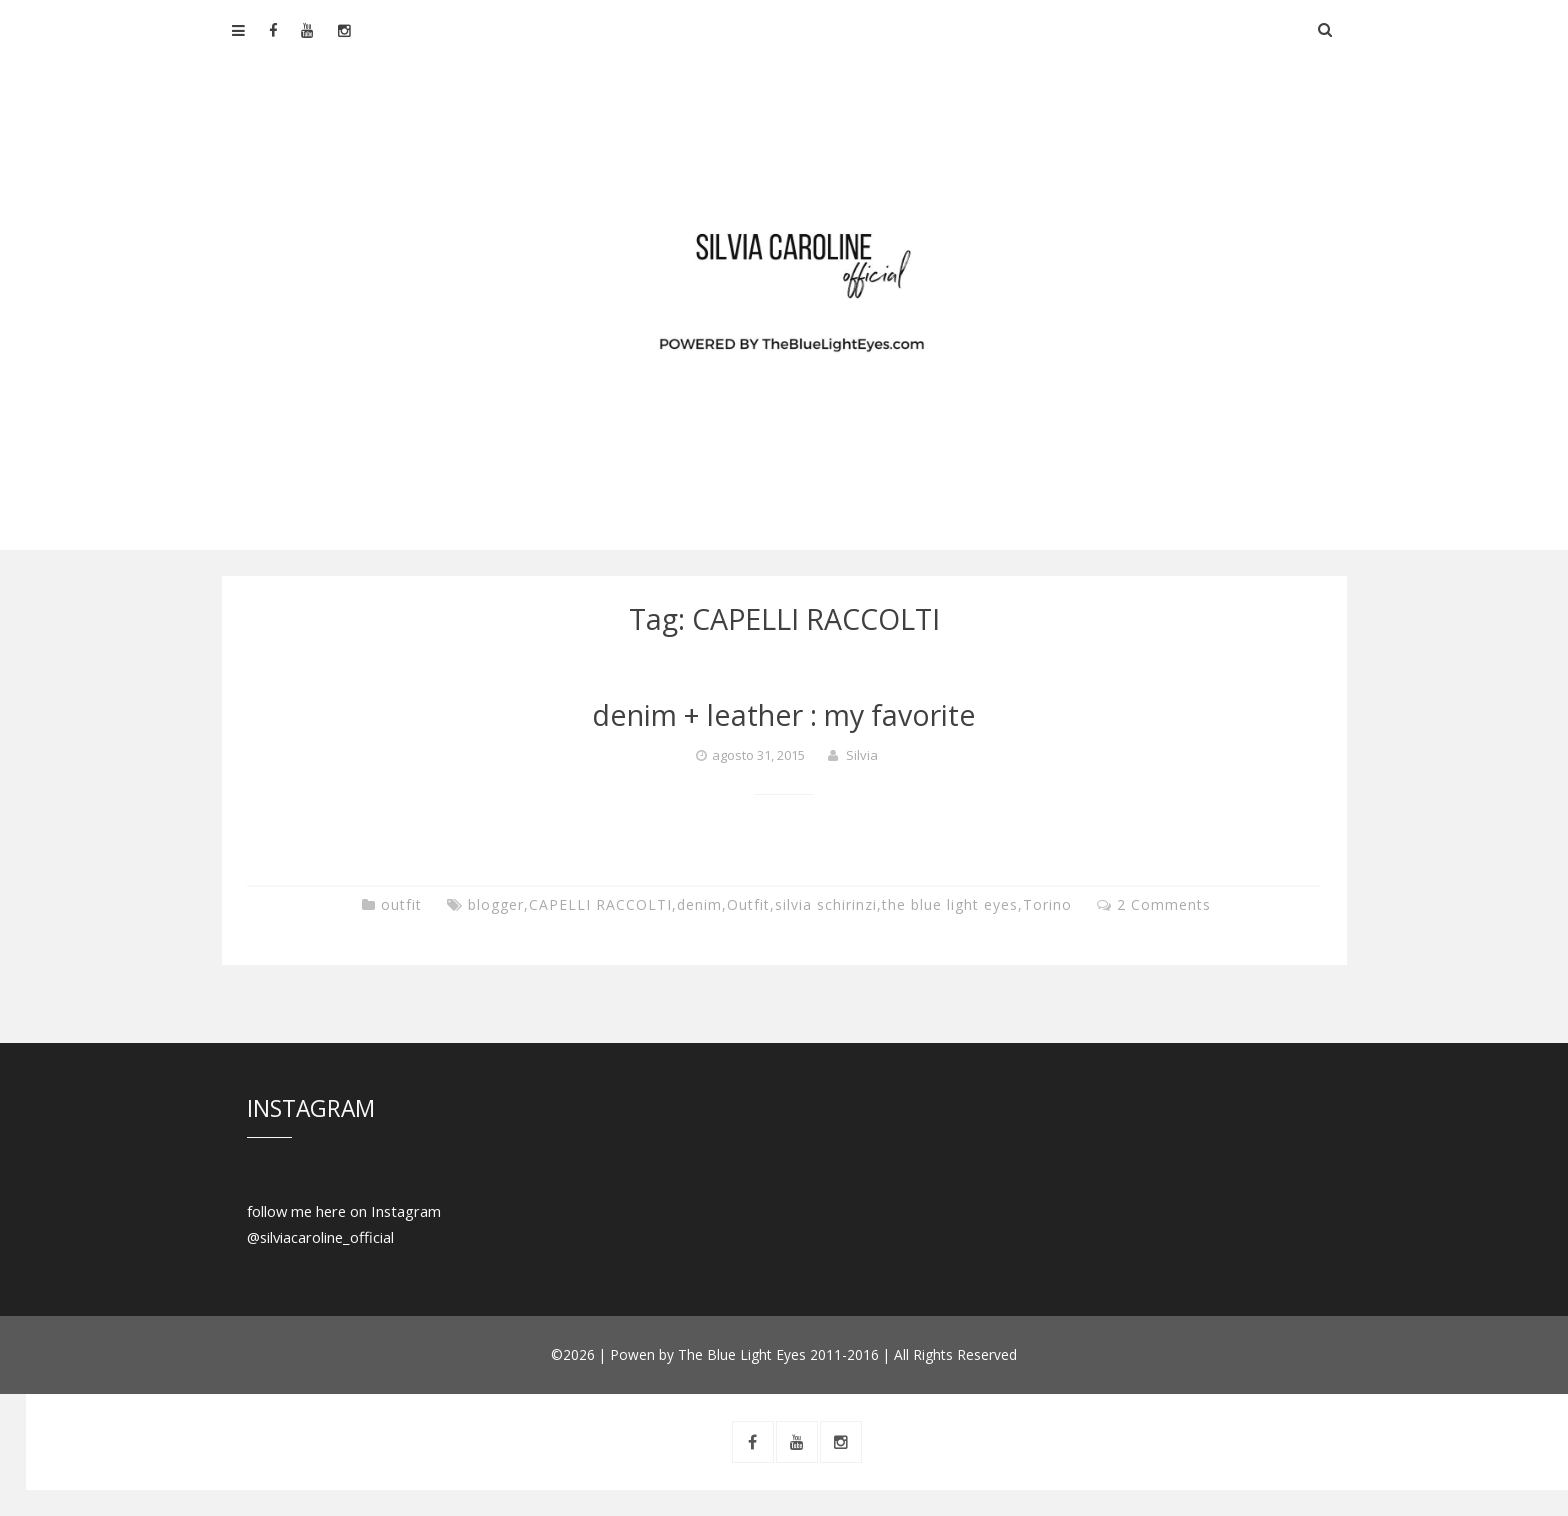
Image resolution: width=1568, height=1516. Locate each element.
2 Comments (1164, 904)
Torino (1047, 904)
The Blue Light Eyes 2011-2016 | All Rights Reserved (847, 1354)
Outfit (748, 904)
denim (699, 904)
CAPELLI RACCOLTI (600, 904)
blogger (496, 904)
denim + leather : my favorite (784, 714)
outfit (401, 904)
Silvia (862, 755)
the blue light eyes (950, 904)
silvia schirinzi (826, 904)
